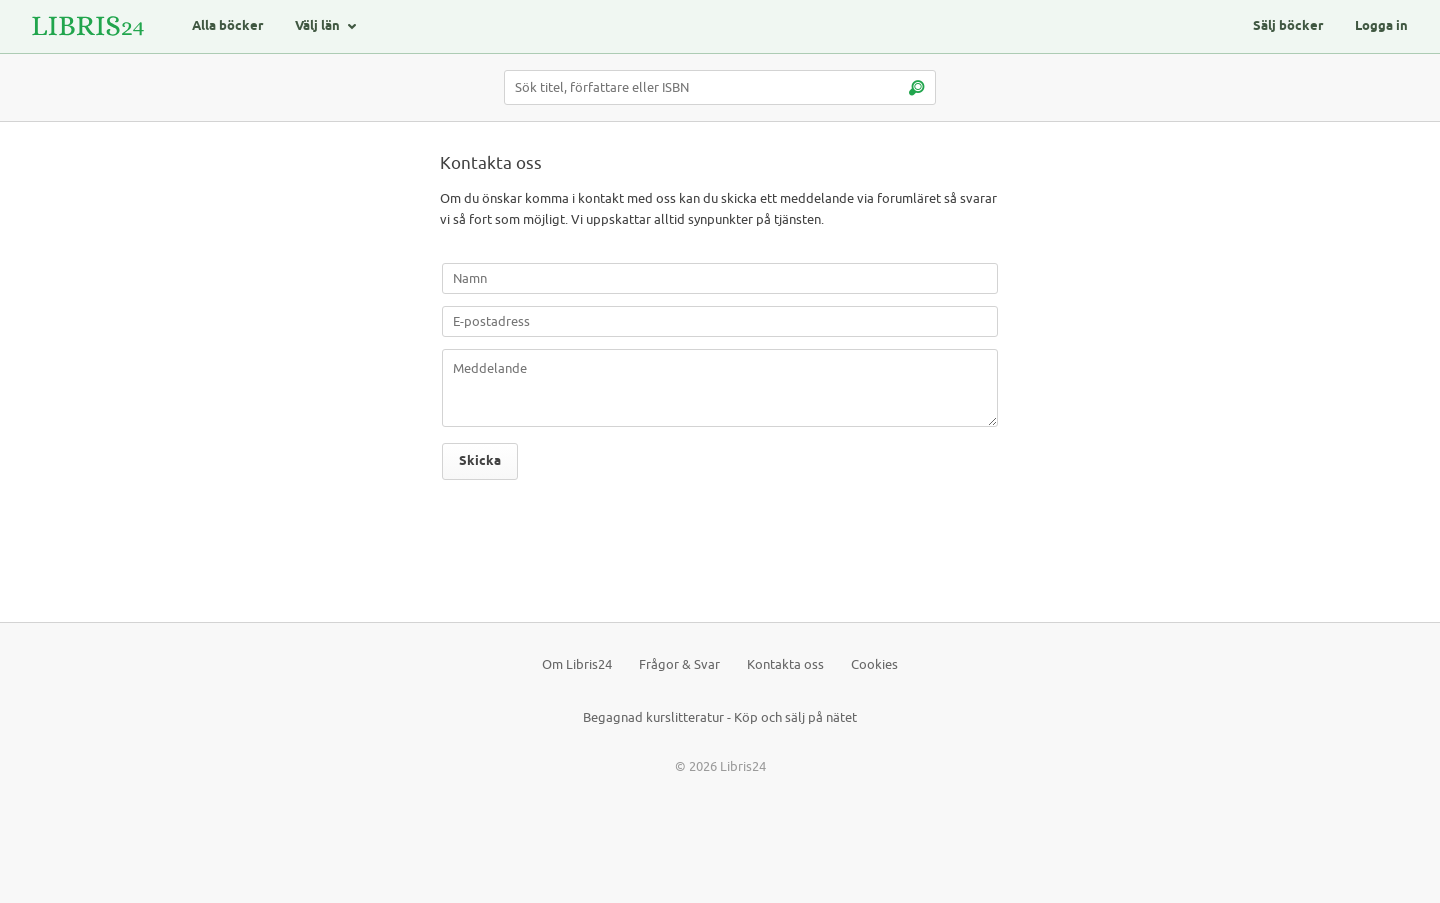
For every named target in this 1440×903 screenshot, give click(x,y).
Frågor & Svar (679, 664)
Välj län (317, 26)
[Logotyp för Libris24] (88, 26)
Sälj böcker (1288, 26)
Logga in (1381, 26)
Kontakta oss (785, 664)
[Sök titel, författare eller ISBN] (720, 87)
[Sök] (916, 87)
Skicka (480, 461)
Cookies (874, 664)
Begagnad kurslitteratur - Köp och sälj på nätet (720, 717)
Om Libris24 (577, 664)
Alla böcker (227, 26)
